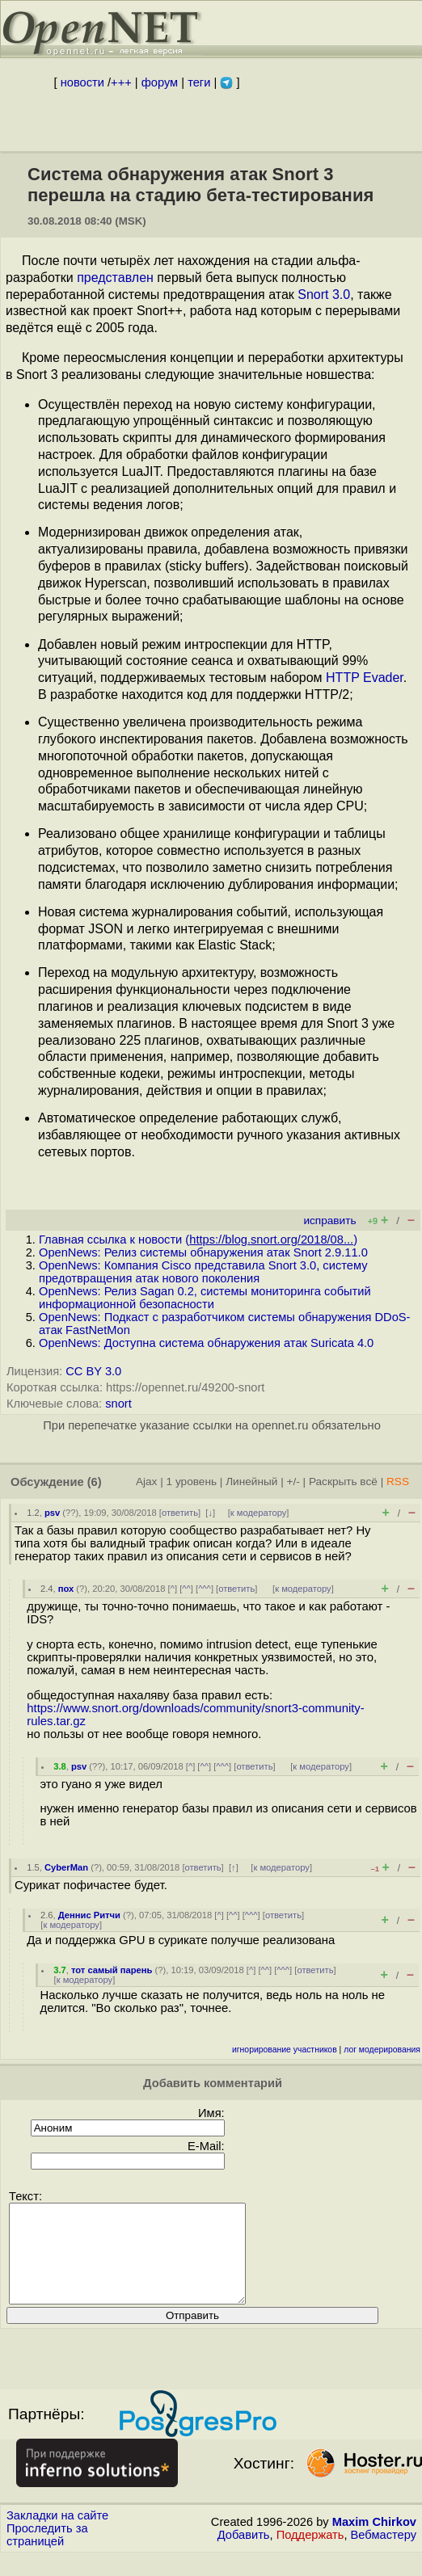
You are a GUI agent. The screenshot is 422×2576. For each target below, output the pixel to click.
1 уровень (192, 1481)
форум (159, 82)
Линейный (251, 1481)
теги (199, 82)
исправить (329, 1220)
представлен (115, 277)
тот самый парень (112, 1970)
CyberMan (66, 1867)
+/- (292, 1481)
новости (82, 82)
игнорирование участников (284, 2049)
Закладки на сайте (57, 2534)
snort (118, 1403)
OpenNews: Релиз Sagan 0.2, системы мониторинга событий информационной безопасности (205, 1298)
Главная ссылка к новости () (198, 1239)
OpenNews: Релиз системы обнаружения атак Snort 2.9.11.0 (203, 1252)
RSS (397, 1481)
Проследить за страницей (47, 2554)
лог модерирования (382, 2049)
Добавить (243, 2554)
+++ (121, 82)
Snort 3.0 (324, 294)
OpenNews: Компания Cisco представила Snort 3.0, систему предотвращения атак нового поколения (203, 1272)
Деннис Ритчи (89, 1915)
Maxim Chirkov (374, 2541)
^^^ (204, 1588)
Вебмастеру (383, 2554)
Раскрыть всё (343, 1481)
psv (52, 1512)
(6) (94, 1481)
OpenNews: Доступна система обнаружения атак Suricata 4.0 (206, 1342)
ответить (180, 1512)
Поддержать (310, 2554)
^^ (186, 1588)
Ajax (147, 1481)
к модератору (258, 1512)
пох (66, 1588)
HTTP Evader (364, 677)
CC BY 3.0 (93, 1371)
